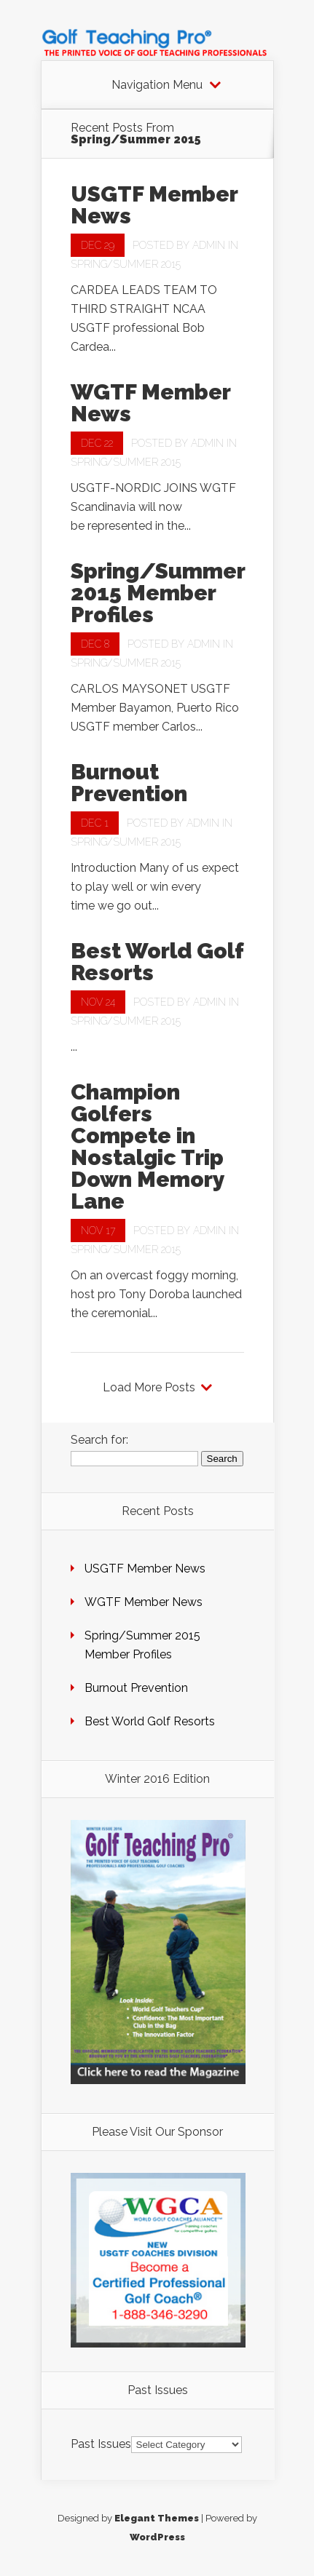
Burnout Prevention (129, 782)
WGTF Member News (150, 402)
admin (208, 245)
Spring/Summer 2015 (126, 264)
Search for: (99, 1440)
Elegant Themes (156, 2518)
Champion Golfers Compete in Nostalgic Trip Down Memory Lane (147, 1146)
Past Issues (101, 2444)
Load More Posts (149, 1388)
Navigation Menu (157, 85)
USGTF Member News (154, 204)
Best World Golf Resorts (157, 961)
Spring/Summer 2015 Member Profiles (158, 592)
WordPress (157, 2537)
